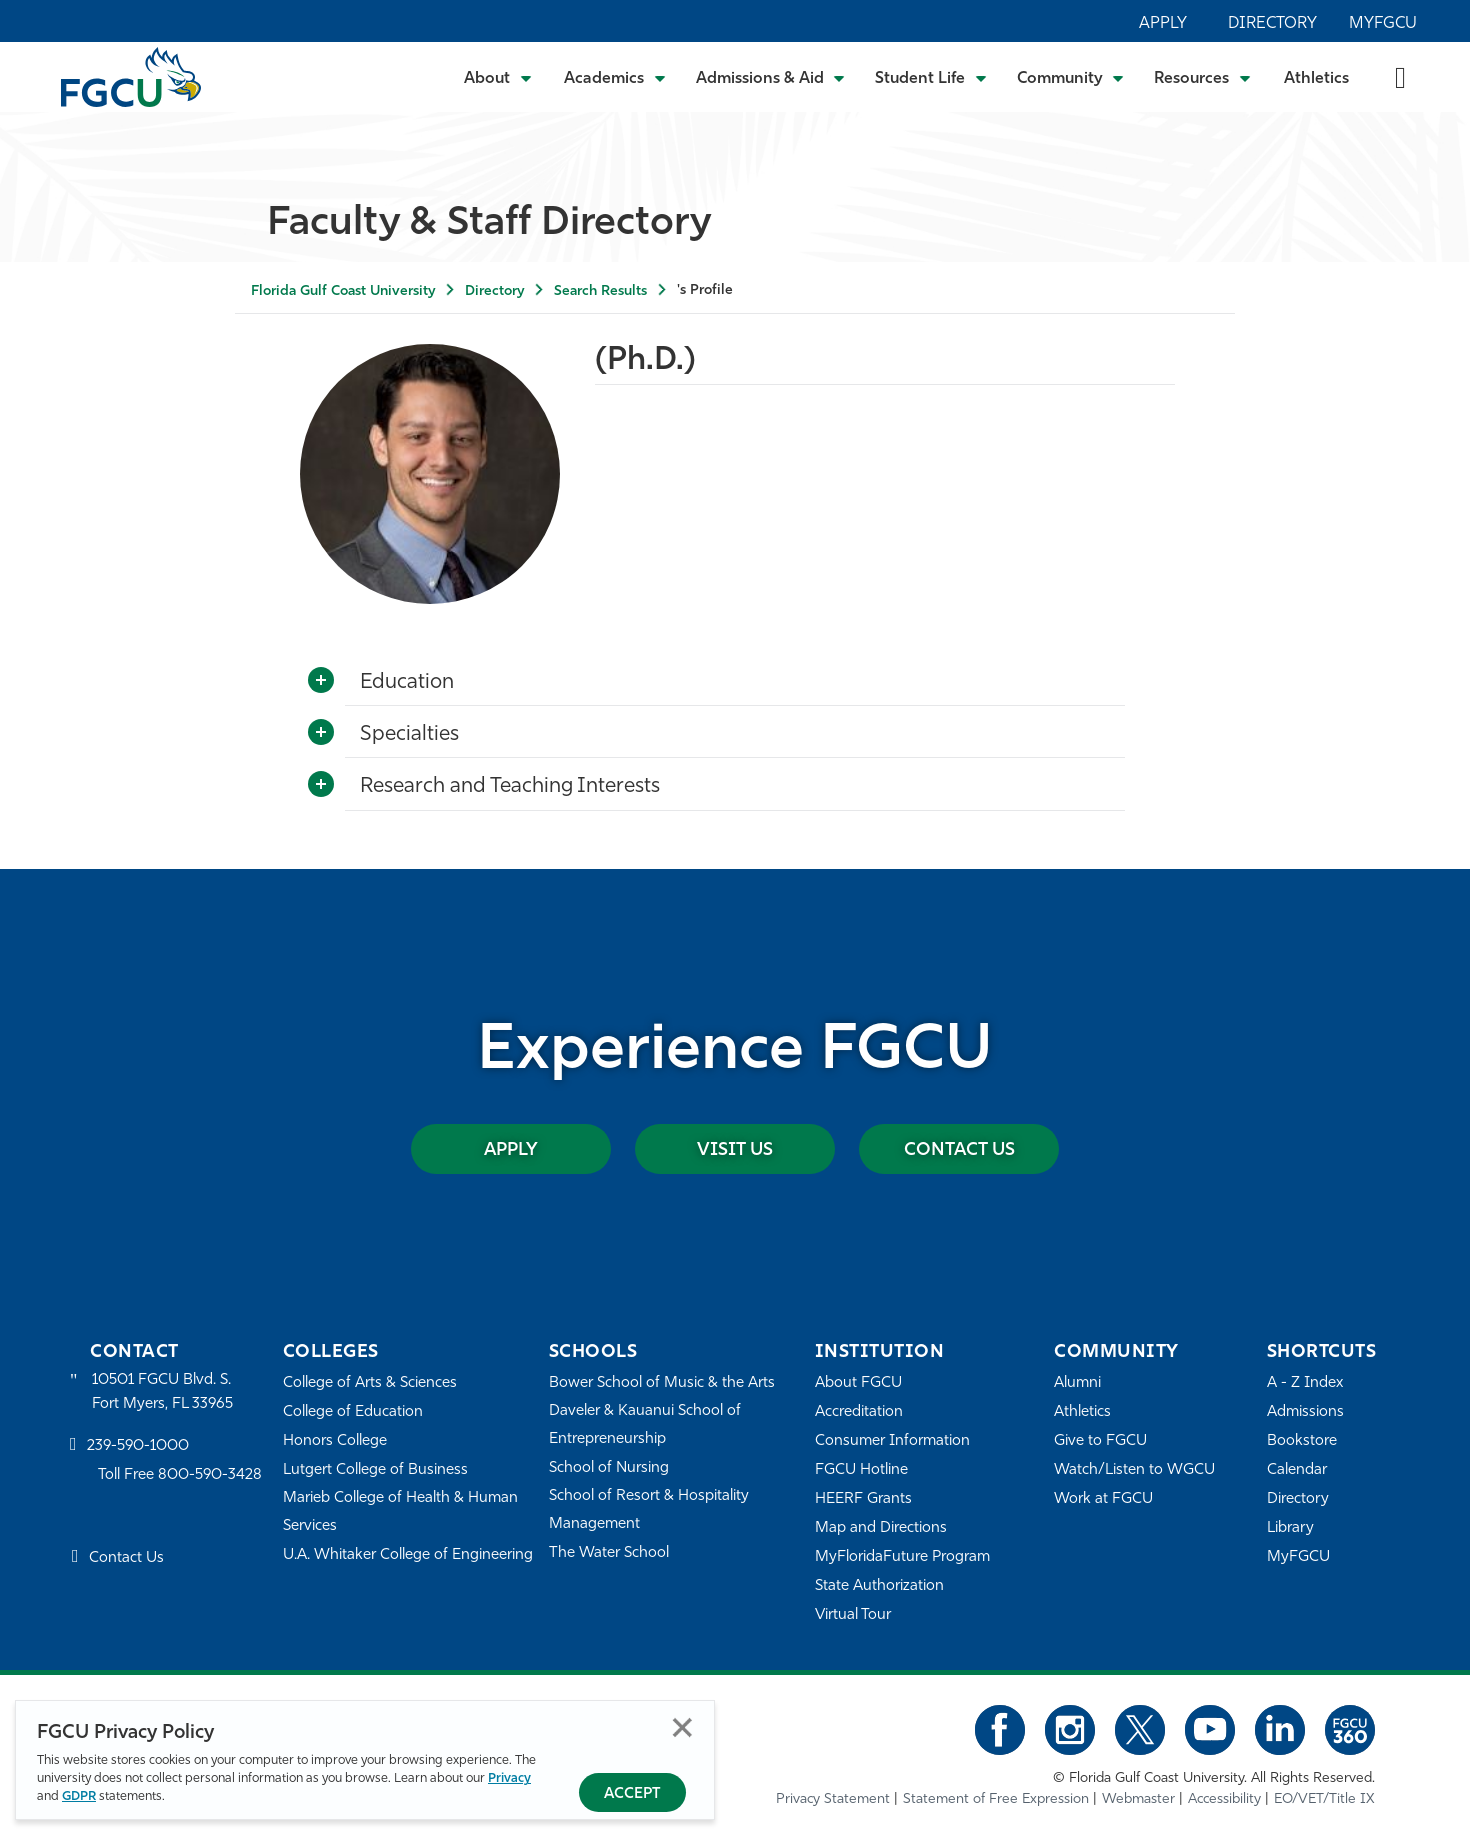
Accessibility (1224, 1799)
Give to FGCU (1100, 1441)
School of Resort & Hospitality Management (649, 1510)
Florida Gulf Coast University (343, 291)
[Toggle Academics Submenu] (615, 77)
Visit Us (735, 1150)
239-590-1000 (138, 1446)
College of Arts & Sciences (370, 1383)
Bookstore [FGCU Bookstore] (1302, 1441)
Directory (1272, 24)
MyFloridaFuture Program (902, 1557)
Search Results (600, 291)
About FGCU (858, 1383)
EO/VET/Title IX (1324, 1799)
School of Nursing (609, 1468)
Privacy (509, 1778)
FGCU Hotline (861, 1470)
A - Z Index (1305, 1383)
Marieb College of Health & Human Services (400, 1512)
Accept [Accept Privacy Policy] (632, 1794)
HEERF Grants (863, 1499)
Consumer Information (892, 1441)
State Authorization (879, 1586)
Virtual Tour (853, 1615)
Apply (1163, 24)
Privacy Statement (833, 1799)
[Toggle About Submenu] (499, 77)
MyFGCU (1383, 24)
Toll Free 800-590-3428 (180, 1475)
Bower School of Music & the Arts (662, 1383)
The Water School (609, 1553)
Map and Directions (881, 1528)
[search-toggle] (1400, 76)
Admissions (1305, 1412)
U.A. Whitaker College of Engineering (408, 1555)
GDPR (79, 1796)
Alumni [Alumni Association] (1077, 1383)
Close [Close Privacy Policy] (682, 1727)
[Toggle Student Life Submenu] (931, 77)
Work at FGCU (1103, 1499)
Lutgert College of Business (375, 1470)
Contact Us (959, 1150)
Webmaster (1138, 1799)
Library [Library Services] (1290, 1528)
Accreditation (859, 1412)
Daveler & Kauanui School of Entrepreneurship (645, 1425)
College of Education (353, 1412)
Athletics (1316, 79)
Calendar (1297, 1470)
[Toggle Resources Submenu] (1202, 77)
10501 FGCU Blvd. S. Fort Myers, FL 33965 (162, 1392)
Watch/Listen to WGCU (1134, 1470)
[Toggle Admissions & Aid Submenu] (771, 77)
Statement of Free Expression (996, 1799)
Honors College (335, 1441)
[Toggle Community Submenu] (1071, 77)
